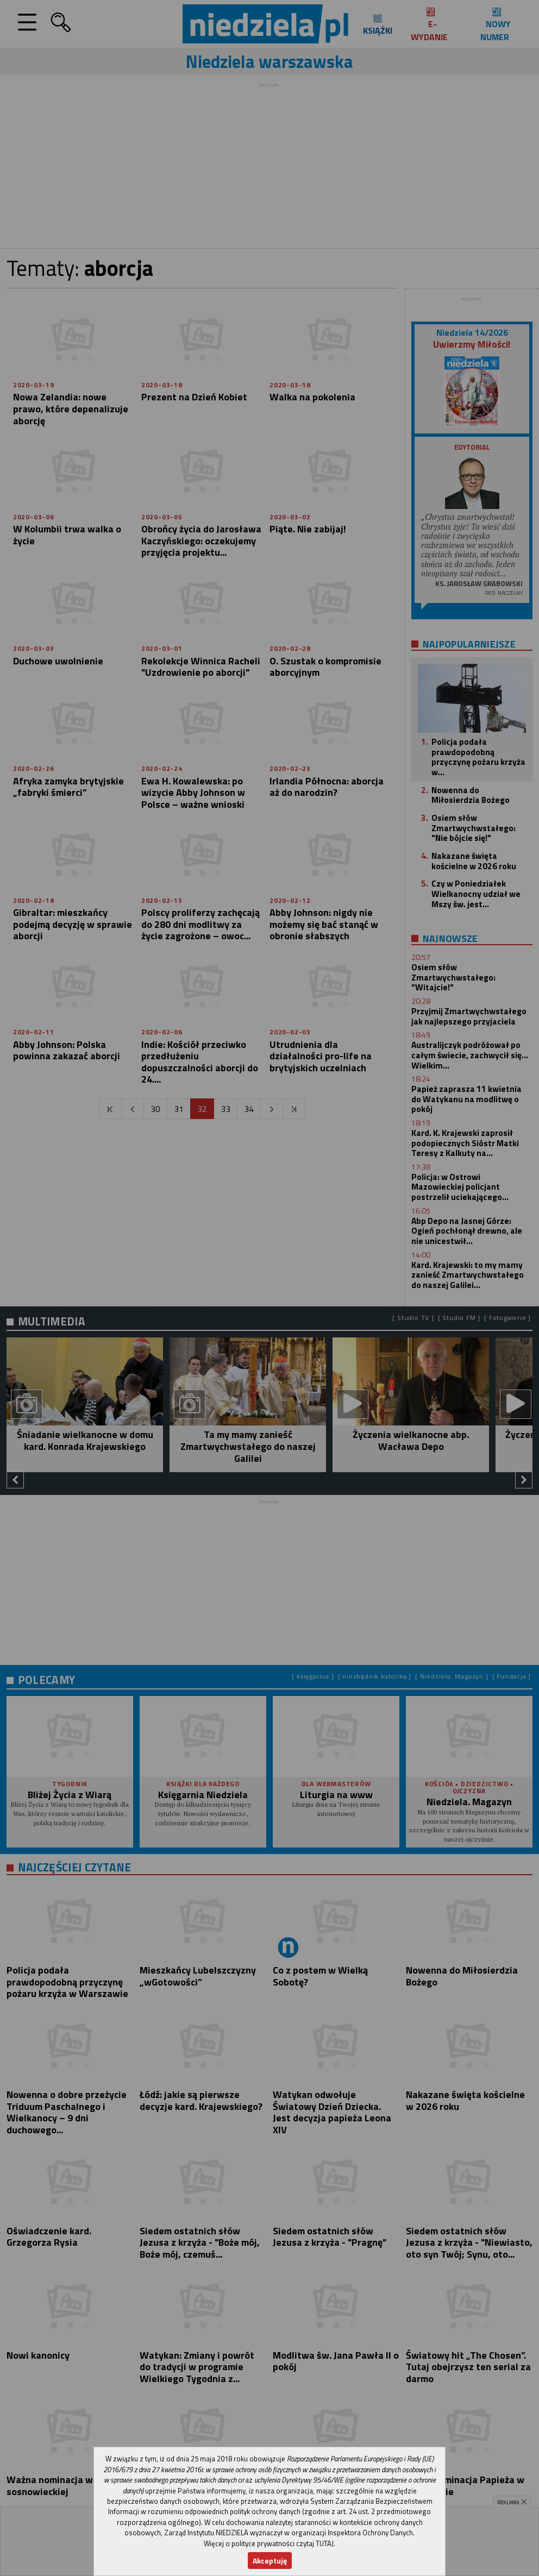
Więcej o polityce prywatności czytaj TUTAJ (269, 2543)
